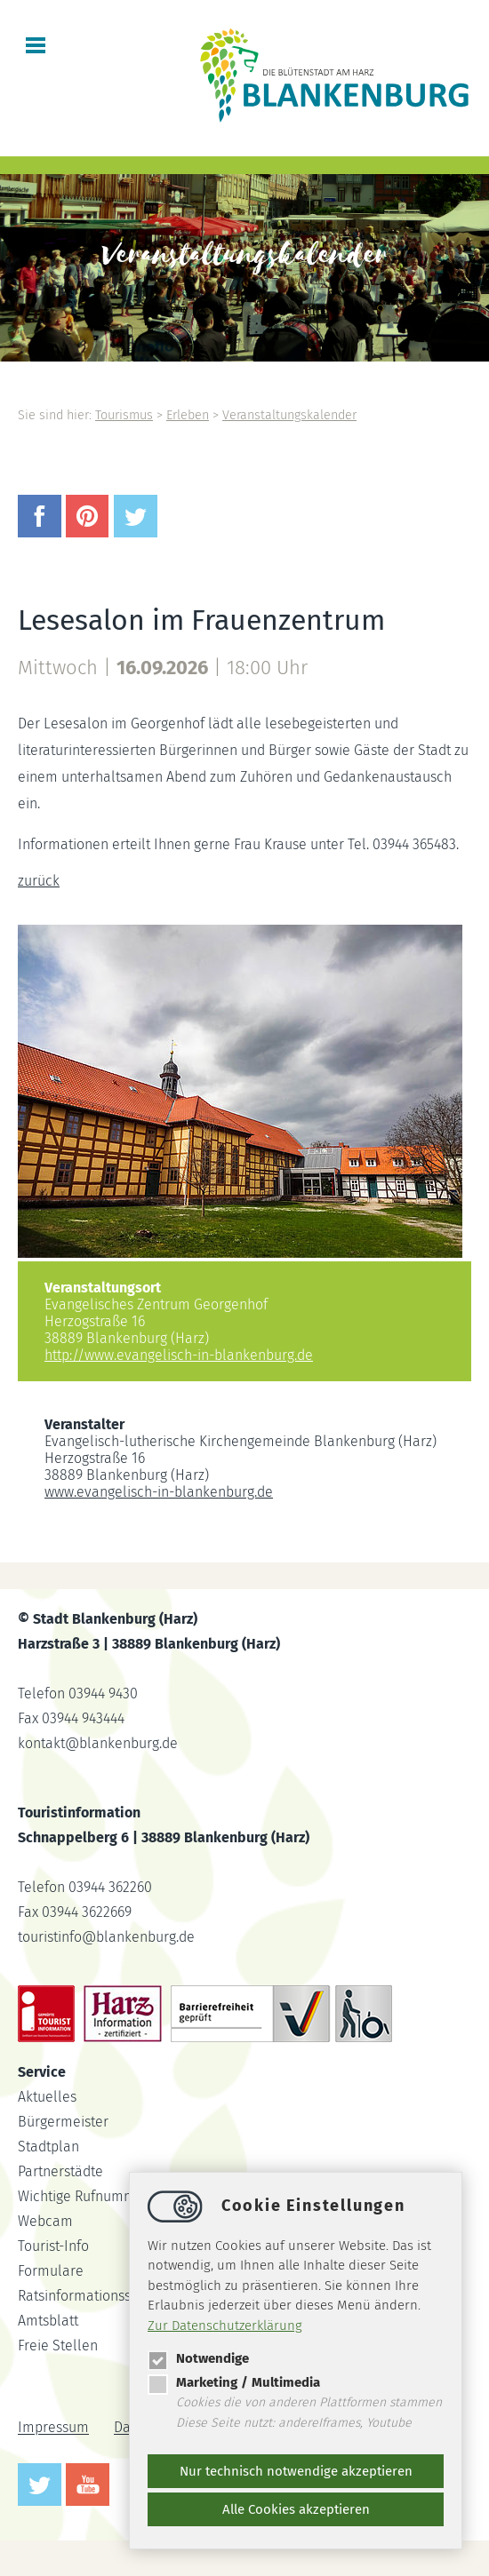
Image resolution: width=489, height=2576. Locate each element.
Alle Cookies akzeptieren (296, 2509)
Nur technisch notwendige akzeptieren (296, 2471)
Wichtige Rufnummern (87, 2196)
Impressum (53, 2428)
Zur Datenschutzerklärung (225, 2326)
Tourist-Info (53, 2246)
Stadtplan (48, 2146)
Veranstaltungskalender (289, 415)
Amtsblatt (48, 2320)
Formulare (51, 2270)
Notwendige (198, 2358)
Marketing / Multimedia (234, 2382)
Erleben (187, 415)
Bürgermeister (63, 2121)
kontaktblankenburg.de (98, 1743)
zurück (39, 880)
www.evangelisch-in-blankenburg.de (158, 1491)
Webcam (45, 2221)
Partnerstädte (60, 2171)
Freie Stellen (58, 2345)
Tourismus (124, 415)
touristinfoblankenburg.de (106, 1936)
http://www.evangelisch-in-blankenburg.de (178, 1355)
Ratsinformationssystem (93, 2295)
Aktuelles (47, 2096)
